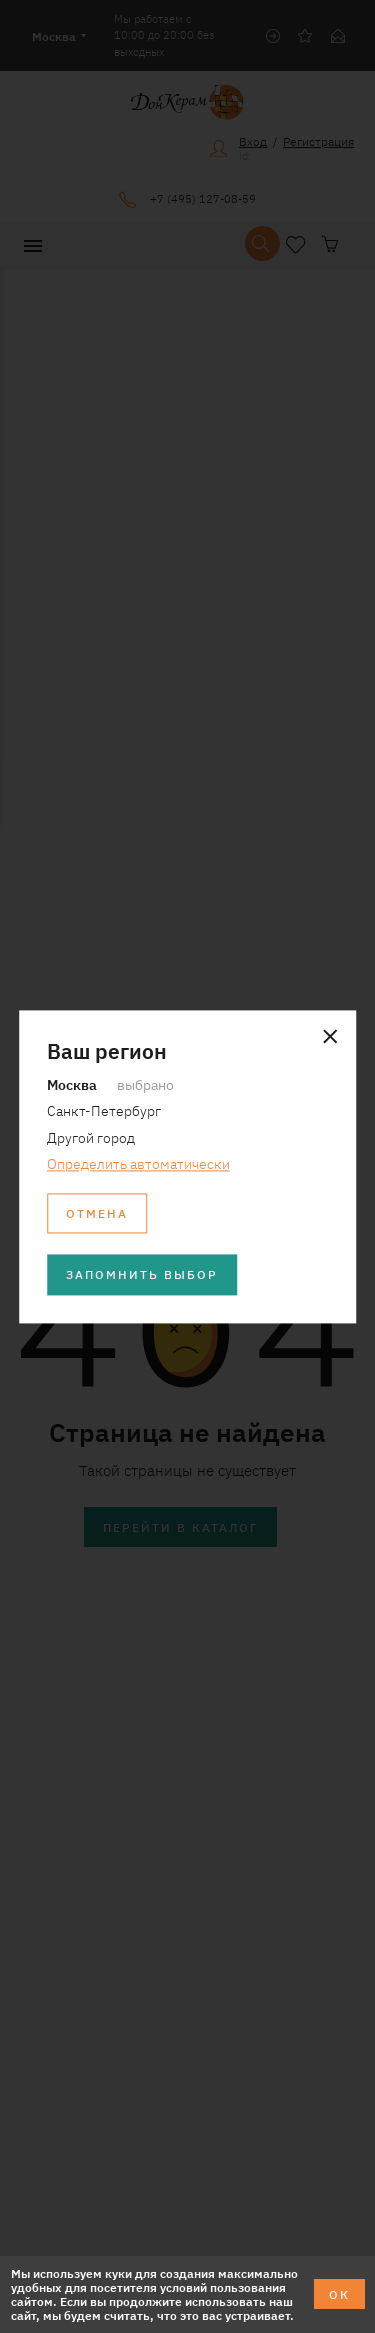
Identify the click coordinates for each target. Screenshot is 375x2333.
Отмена (97, 1212)
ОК (339, 2293)
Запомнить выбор (142, 1274)
